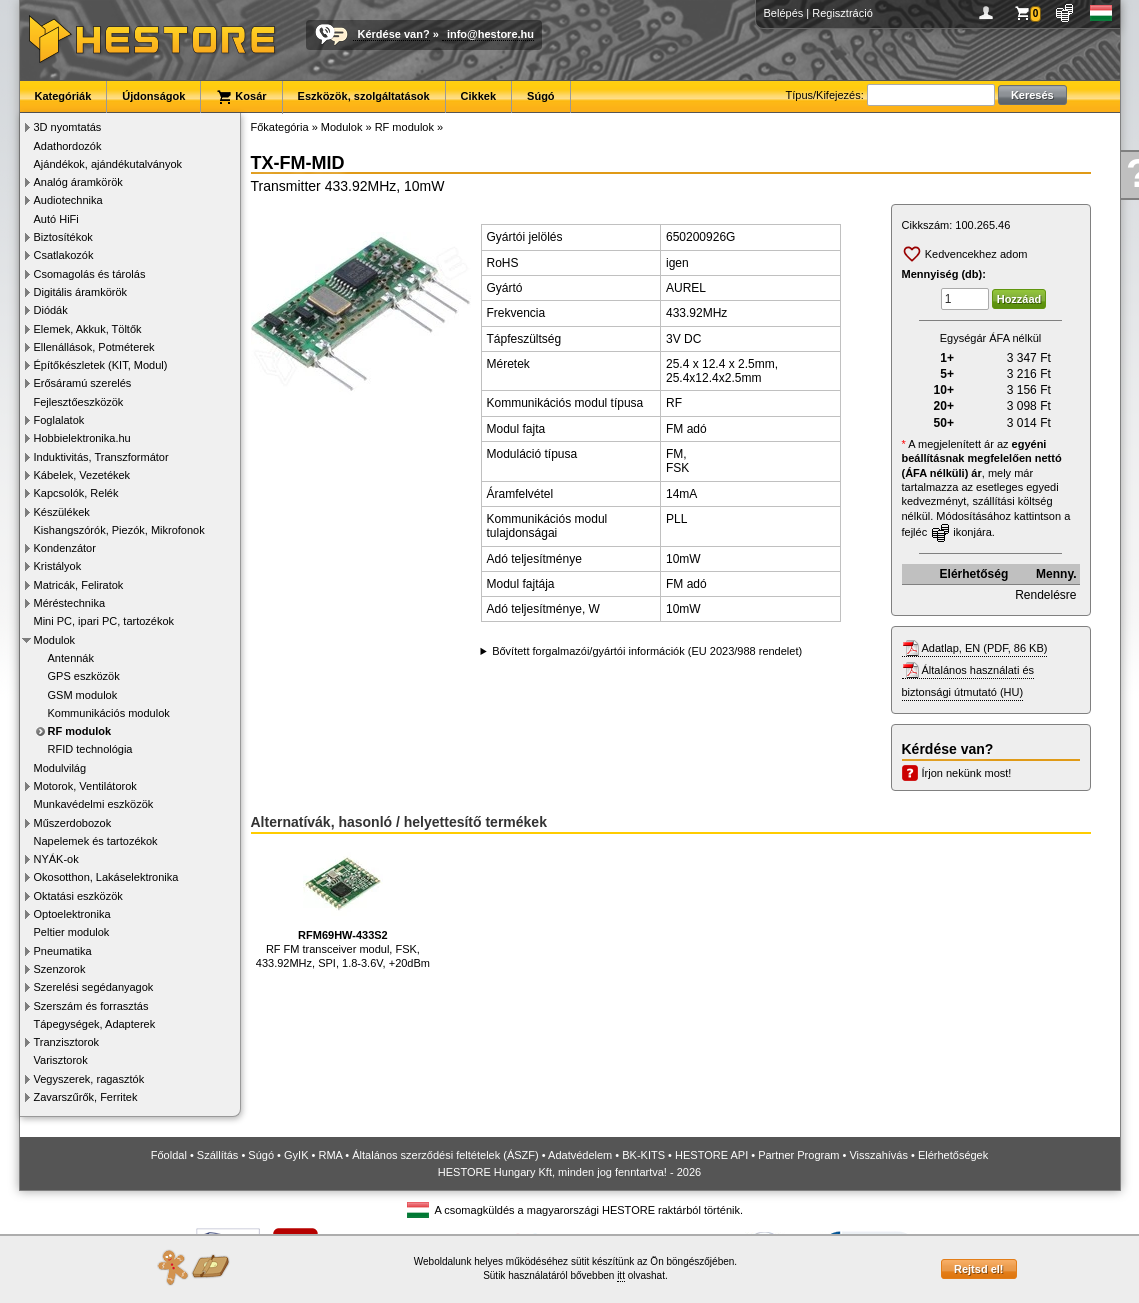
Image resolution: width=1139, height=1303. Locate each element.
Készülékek (62, 512)
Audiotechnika (68, 200)
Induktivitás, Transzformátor (101, 457)
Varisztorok (61, 1060)
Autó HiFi (56, 219)
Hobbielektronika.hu (82, 438)
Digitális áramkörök (81, 292)
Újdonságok (153, 96)
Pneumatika (63, 951)
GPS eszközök (84, 676)
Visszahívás (878, 1155)
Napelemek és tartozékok (96, 841)
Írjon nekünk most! (967, 773)
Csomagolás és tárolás (90, 274)
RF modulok (80, 731)
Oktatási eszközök (78, 896)
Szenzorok (60, 969)
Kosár (241, 97)
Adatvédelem (580, 1155)
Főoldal (169, 1155)
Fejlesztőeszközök (79, 402)
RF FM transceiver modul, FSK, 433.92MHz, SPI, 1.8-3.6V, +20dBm (343, 906)
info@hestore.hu (490, 34)
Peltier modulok (72, 932)
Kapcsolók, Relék (76, 493)
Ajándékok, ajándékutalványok (108, 164)
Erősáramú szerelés (83, 383)
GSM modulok (83, 695)
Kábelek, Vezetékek (82, 475)
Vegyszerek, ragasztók (89, 1079)
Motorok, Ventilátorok (85, 786)
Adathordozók (68, 146)
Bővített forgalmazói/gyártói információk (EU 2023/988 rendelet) (647, 651)
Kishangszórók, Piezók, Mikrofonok (119, 530)
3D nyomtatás (68, 127)
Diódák (51, 310)
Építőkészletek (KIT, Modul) (101, 365)
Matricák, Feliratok (79, 585)
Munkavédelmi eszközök (94, 804)
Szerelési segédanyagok (94, 987)
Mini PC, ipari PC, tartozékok (104, 621)
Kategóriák (63, 96)
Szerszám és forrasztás (91, 1006)
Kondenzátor (65, 548)
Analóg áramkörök (78, 182)
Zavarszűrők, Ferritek (86, 1097)
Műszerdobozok (73, 823)
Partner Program (798, 1155)
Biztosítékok (63, 237)
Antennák (71, 658)
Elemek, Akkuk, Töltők (88, 329)
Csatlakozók (64, 255)
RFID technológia (90, 749)
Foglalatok (59, 420)
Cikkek (478, 96)
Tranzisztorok (67, 1042)
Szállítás (218, 1155)
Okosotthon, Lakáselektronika (106, 877)
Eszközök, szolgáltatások (364, 96)
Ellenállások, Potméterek (94, 347)
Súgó (541, 96)
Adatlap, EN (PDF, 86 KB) (985, 648)
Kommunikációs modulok (109, 713)
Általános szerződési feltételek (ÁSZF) (445, 1155)
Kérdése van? (394, 34)
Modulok (55, 640)
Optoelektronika (72, 914)
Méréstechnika (70, 603)
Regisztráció (842, 13)
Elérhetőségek (953, 1155)
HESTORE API (711, 1155)
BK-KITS (643, 1155)
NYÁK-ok (56, 859)
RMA (330, 1155)
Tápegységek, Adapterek (95, 1024)
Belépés (784, 13)
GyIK (296, 1155)
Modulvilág (60, 768)
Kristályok (58, 566)
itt (621, 1275)
